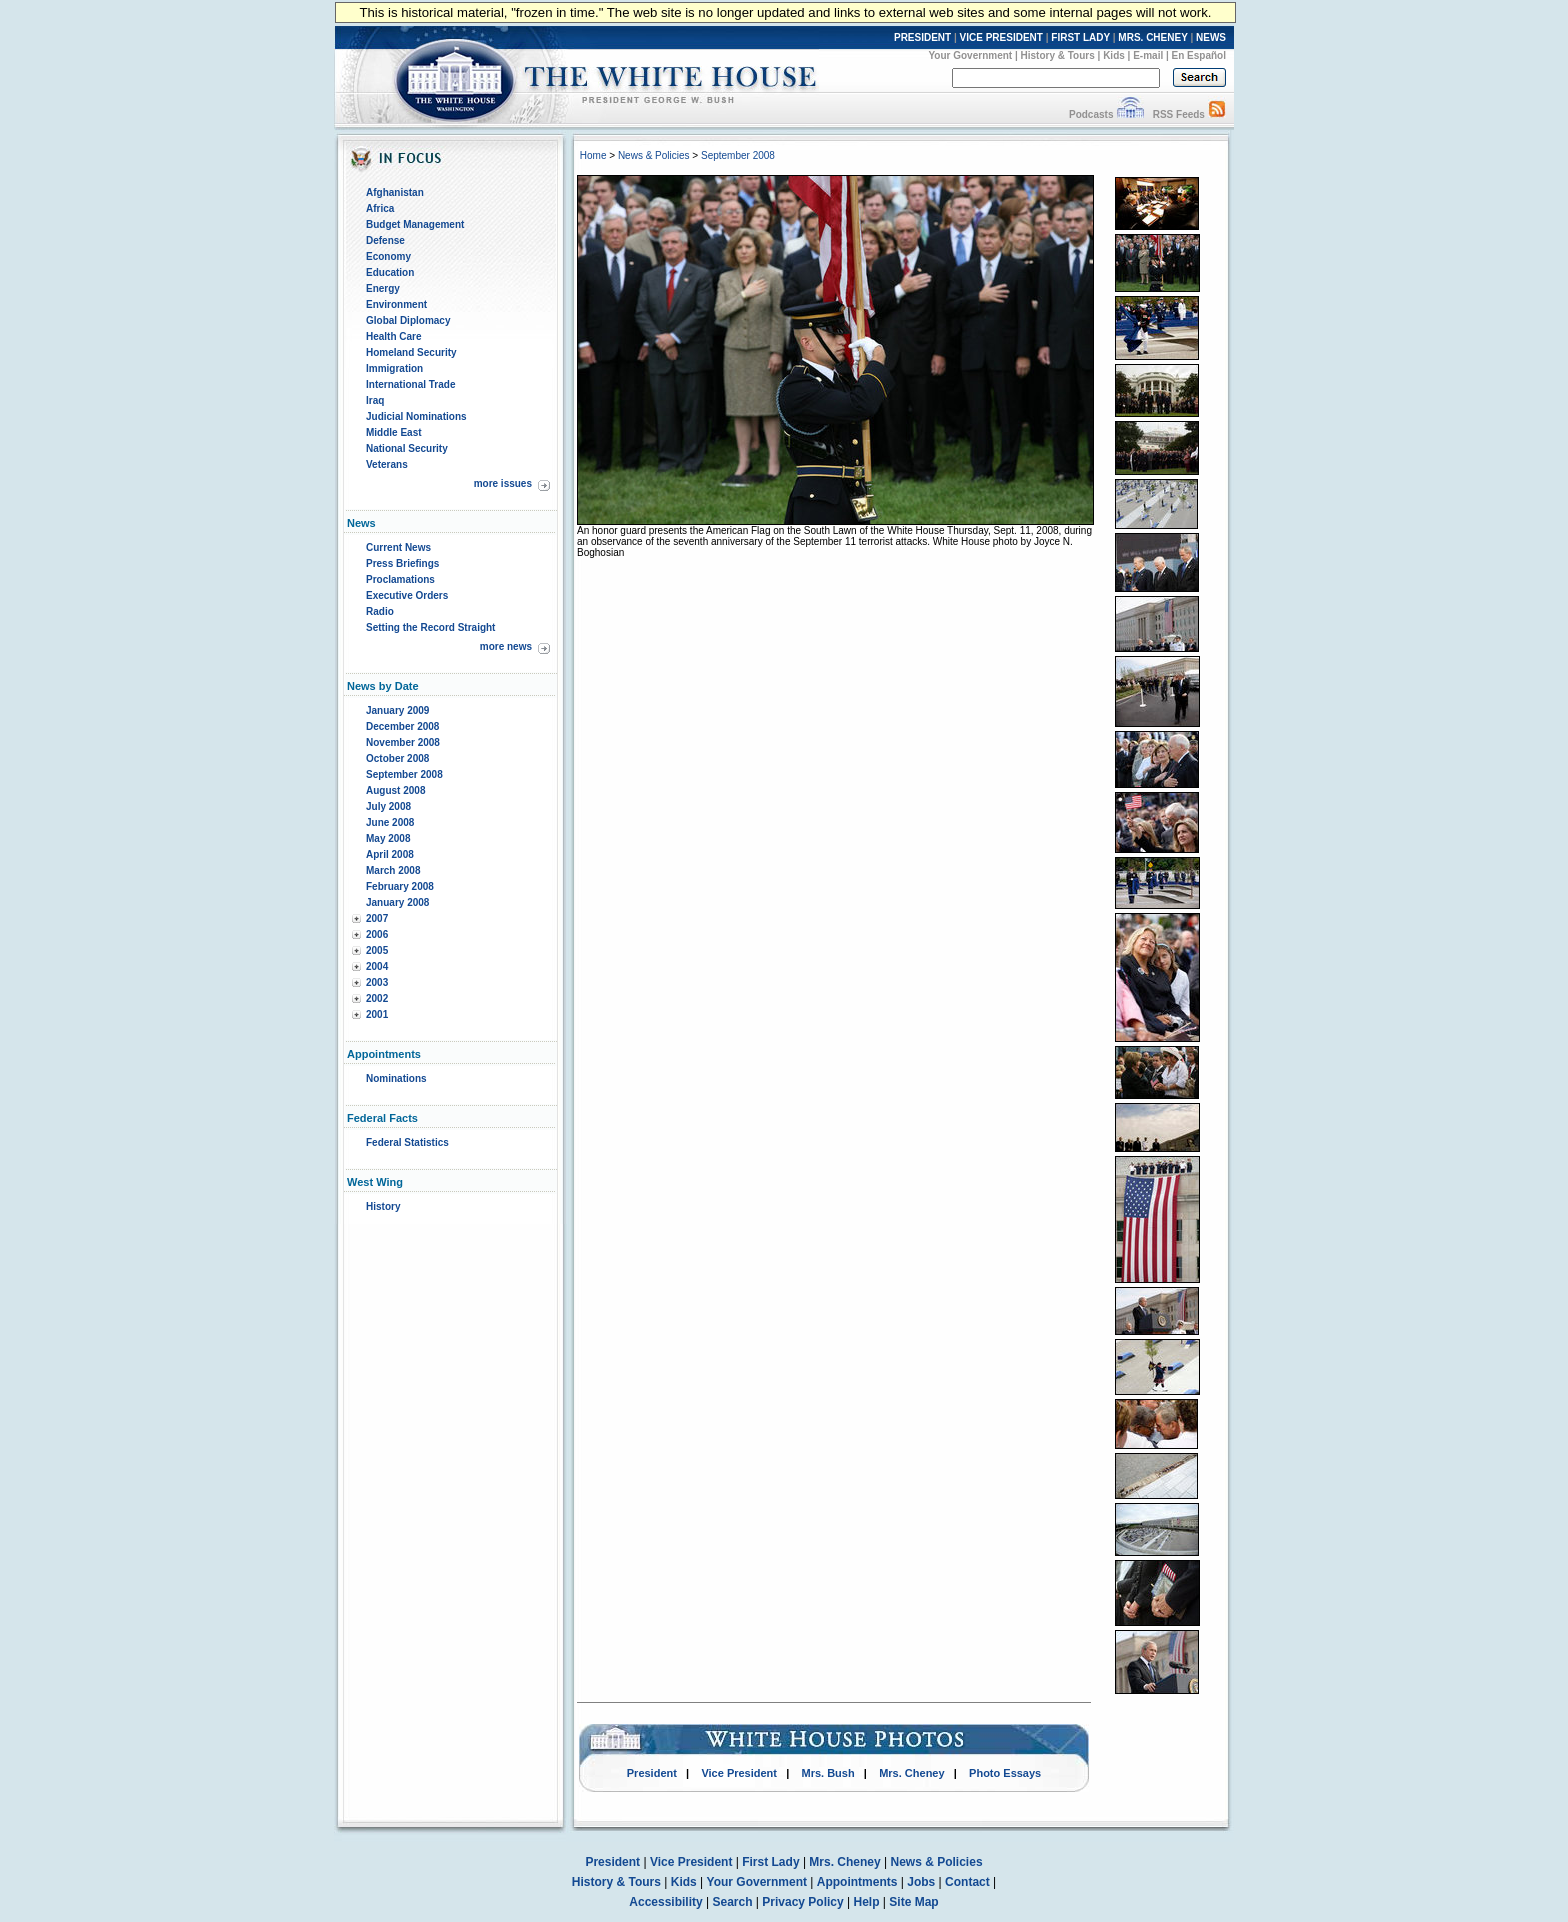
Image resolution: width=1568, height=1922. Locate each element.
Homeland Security (411, 352)
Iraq (375, 400)
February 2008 (400, 886)
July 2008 (388, 806)
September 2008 (404, 774)
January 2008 (397, 902)
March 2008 (393, 870)
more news (506, 646)
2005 (377, 950)
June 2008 (390, 822)
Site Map (913, 1902)
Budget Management (415, 224)
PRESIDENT (922, 37)
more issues (503, 483)
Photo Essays (1005, 1773)
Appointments (857, 1882)
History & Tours (1058, 55)
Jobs (921, 1882)
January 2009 (397, 710)
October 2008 (397, 758)
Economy (388, 256)
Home (593, 155)
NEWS (1211, 37)
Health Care (394, 336)
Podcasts (1091, 114)
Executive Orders (407, 595)
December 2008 (402, 726)
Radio (380, 611)
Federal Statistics (407, 1142)
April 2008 (390, 854)
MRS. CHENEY (1152, 37)
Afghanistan (395, 192)
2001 (377, 1014)
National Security (407, 448)
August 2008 (395, 790)
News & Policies (654, 155)
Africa (380, 208)
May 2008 (388, 838)
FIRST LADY (1080, 37)
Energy (383, 288)
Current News (398, 547)
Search (733, 1902)
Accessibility (665, 1902)
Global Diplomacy (408, 320)
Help (867, 1902)
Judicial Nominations (416, 416)
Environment (396, 304)
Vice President (739, 1773)
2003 (377, 982)
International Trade (410, 384)
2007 (377, 918)
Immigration (394, 368)
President (652, 1773)
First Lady (770, 1862)
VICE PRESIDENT (1001, 37)
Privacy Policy (802, 1902)
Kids (1114, 55)
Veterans (387, 464)
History (383, 1206)
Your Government (970, 55)
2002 (377, 998)
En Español (1199, 55)
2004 (377, 966)
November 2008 (403, 742)
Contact (967, 1882)
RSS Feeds (1179, 114)
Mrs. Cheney (911, 1773)
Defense (385, 240)
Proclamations (400, 579)
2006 (377, 934)
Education (390, 272)
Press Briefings (402, 563)
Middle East (394, 432)
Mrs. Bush (828, 1773)
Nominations (396, 1078)
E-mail (1148, 55)
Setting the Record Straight (430, 627)
